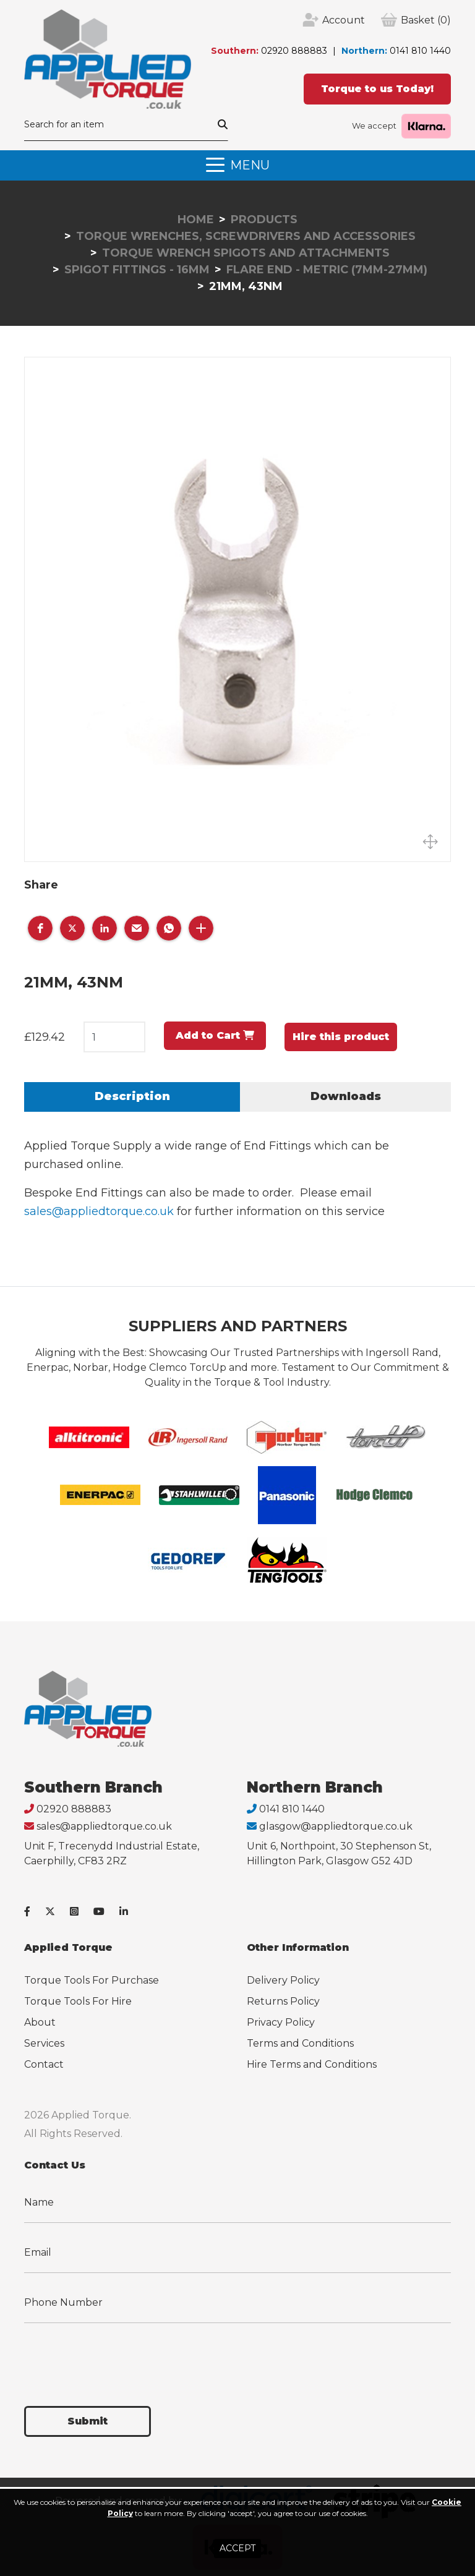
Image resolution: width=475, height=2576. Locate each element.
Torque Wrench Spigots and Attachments (246, 253)
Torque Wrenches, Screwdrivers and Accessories (246, 236)
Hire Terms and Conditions (312, 2064)
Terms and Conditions (300, 2043)
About (40, 2022)
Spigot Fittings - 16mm (137, 269)
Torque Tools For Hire (78, 2001)
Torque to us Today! (377, 89)
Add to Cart (215, 1035)
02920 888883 (294, 50)
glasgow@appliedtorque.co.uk (336, 1826)
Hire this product (341, 1037)
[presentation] (118, 2357)
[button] (40, 928)
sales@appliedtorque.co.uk (99, 1211)
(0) (426, 20)
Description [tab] (132, 1096)
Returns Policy (283, 2001)
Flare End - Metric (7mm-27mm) (326, 269)
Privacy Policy (281, 2022)
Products (264, 219)
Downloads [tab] (345, 1096)
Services (44, 2043)
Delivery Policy (283, 1980)
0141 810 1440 (420, 50)
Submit (87, 2421)
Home (196, 219)
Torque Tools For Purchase (91, 1980)
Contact (44, 2064)
